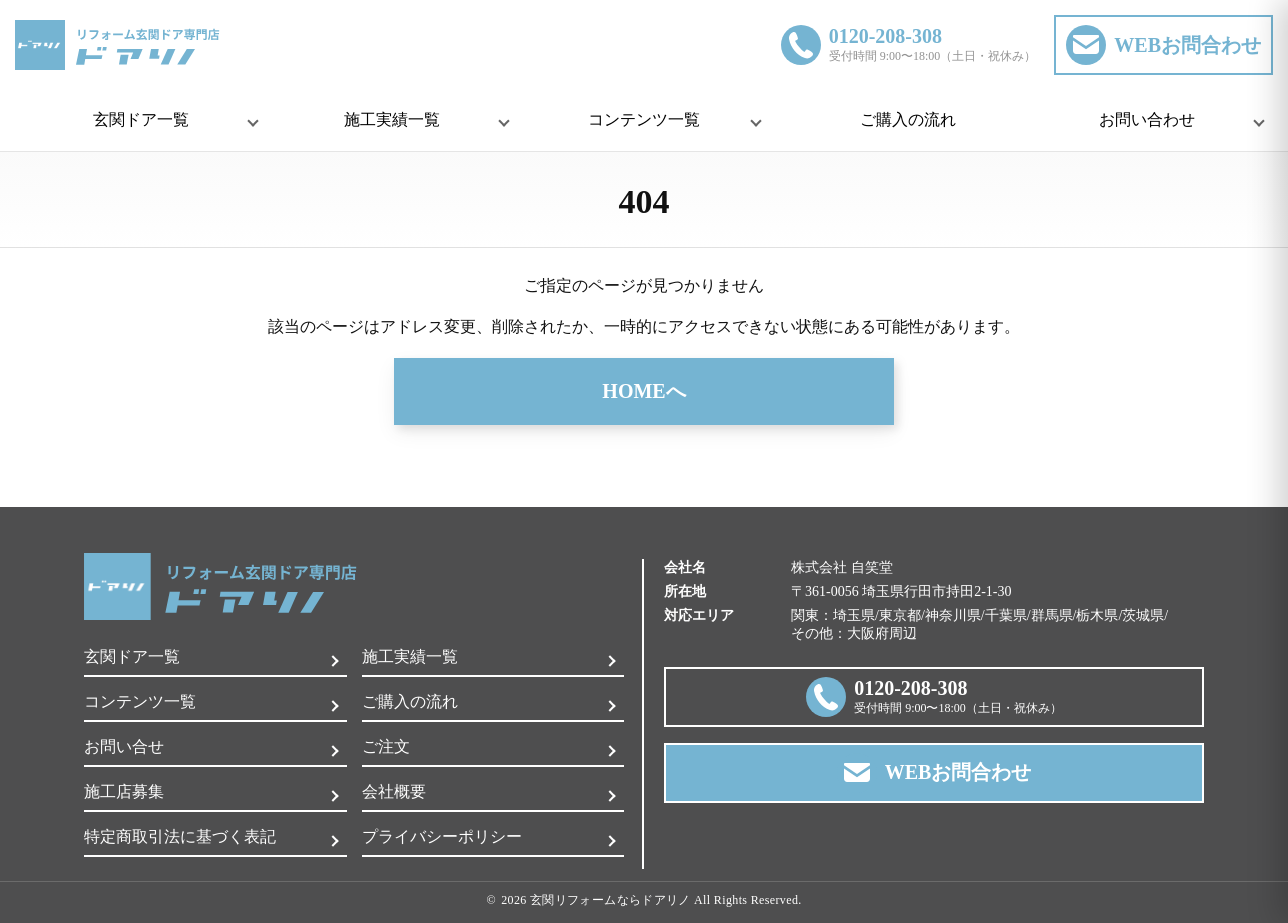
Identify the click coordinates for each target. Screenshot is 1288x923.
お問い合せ (124, 746)
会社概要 (394, 791)
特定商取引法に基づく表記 (180, 836)
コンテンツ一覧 (140, 701)
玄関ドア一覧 (132, 656)
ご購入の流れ (908, 119)
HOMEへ (643, 391)
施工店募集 (124, 791)
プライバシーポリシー (442, 836)
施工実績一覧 (410, 656)
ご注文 (386, 746)
